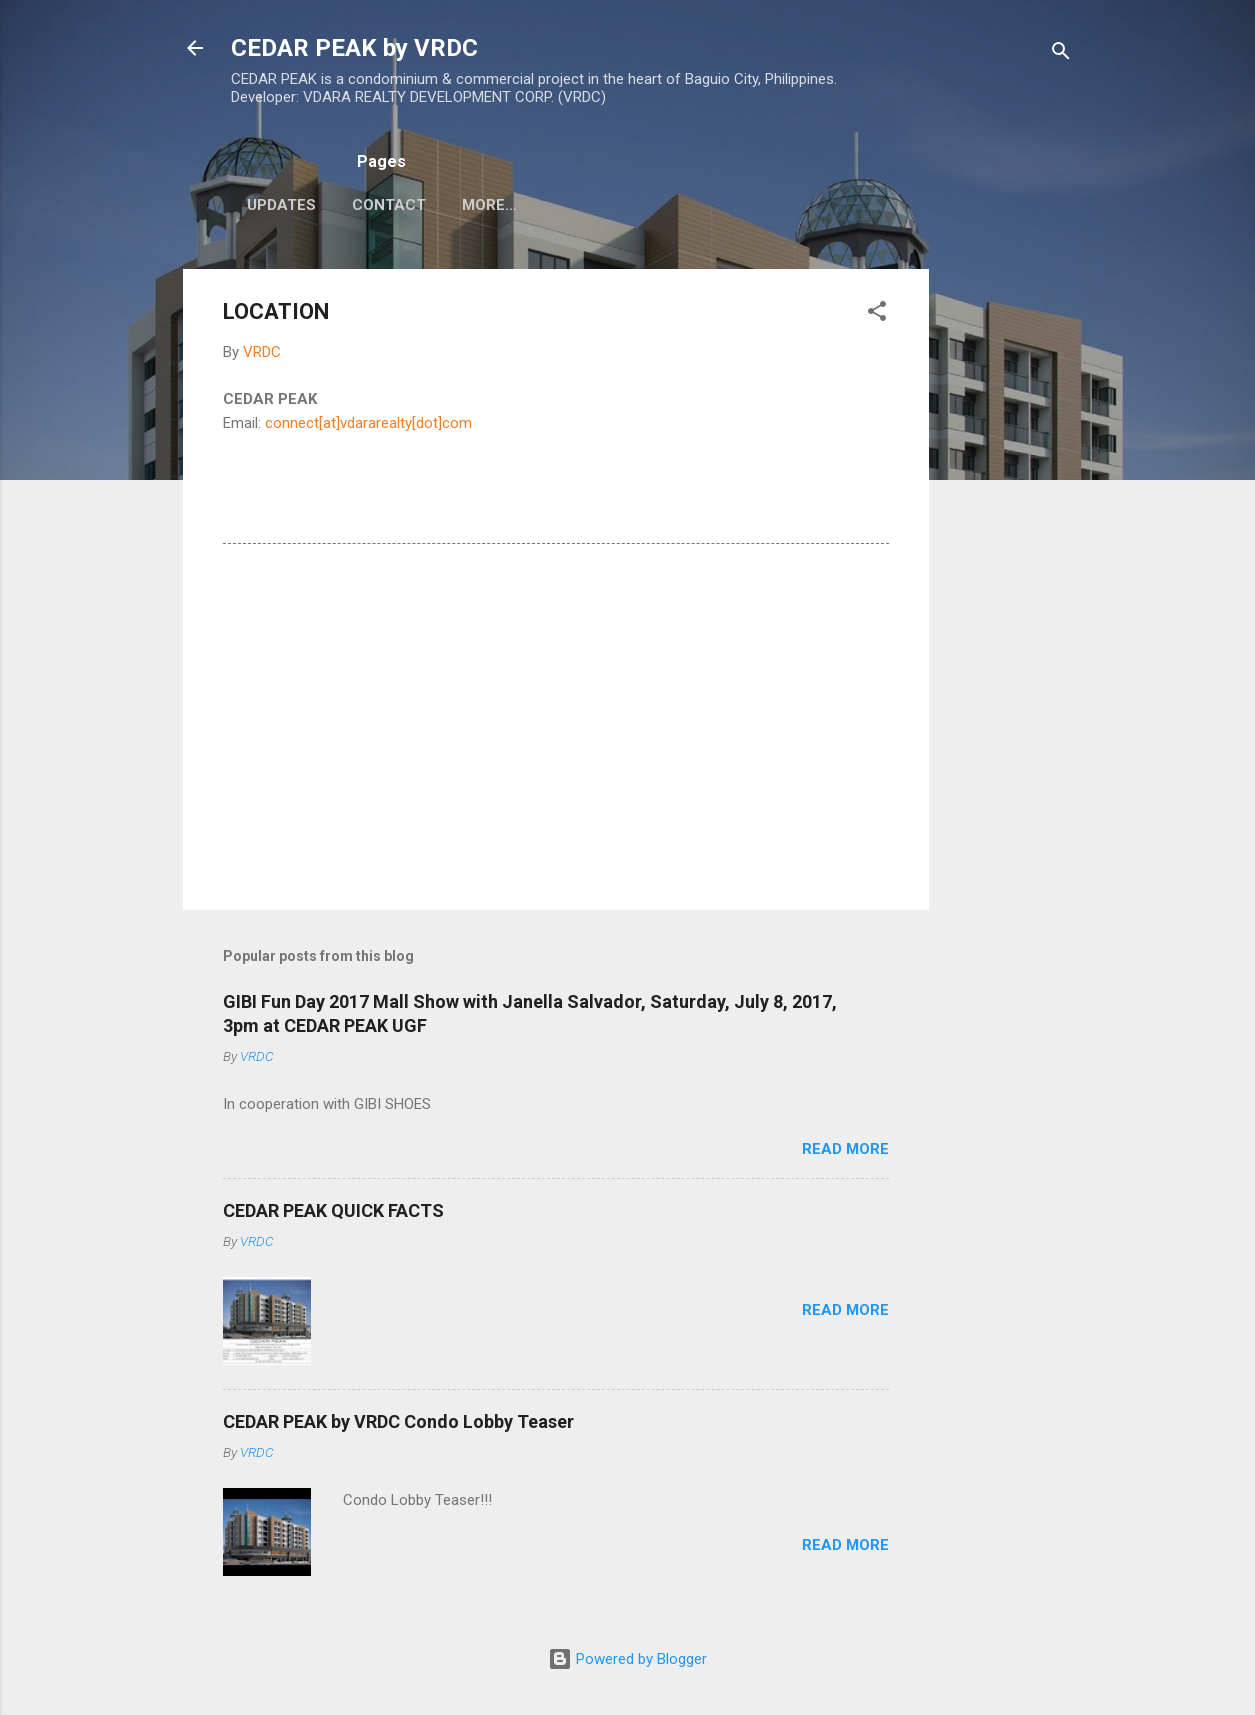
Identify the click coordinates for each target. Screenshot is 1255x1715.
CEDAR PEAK (509, 205)
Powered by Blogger (627, 1659)
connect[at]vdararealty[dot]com (368, 423)
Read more (845, 1149)
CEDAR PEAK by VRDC (354, 48)
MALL (613, 205)
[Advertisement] (1009, 569)
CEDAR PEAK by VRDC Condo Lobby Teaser (398, 1421)
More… (697, 205)
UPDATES (281, 205)
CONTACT (389, 205)
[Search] (1061, 54)
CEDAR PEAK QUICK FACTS (333, 1210)
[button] (877, 314)
